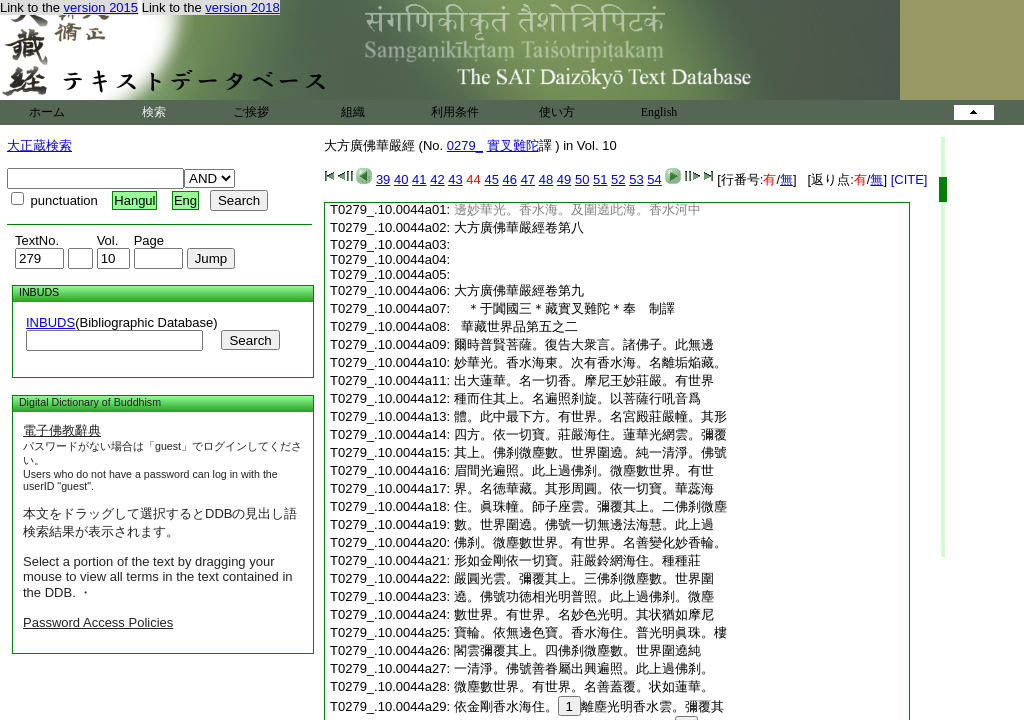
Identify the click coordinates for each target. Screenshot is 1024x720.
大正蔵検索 (39, 145)
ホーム (47, 112)
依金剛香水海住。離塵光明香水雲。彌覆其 (589, 706)
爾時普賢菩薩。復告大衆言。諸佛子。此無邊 (584, 344)
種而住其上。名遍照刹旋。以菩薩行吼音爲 (577, 398)
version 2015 (101, 7)
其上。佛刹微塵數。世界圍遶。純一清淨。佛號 (590, 452)
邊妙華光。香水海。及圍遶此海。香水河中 (577, 209)
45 (491, 179)
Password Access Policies (98, 622)
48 (546, 179)
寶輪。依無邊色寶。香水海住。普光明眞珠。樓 (590, 632)
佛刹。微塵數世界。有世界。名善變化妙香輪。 (590, 542)
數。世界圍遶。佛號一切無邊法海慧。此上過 (584, 524)
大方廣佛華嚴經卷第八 (519, 227)
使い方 (557, 112)
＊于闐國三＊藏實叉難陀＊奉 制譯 (571, 308)
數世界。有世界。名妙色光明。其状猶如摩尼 (584, 614)
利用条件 (455, 112)
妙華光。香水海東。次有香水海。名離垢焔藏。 (590, 362)
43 (455, 179)
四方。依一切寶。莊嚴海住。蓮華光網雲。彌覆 (590, 434)
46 (510, 179)
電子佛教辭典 (62, 430)
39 (383, 179)
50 (582, 179)
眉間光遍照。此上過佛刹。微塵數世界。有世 (584, 470)
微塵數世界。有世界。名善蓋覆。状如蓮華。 (584, 686)
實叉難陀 (513, 145)
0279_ (465, 145)
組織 (353, 112)
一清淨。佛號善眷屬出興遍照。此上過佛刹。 (584, 668)
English (659, 112)
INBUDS (50, 322)
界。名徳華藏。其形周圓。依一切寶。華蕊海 (584, 488)
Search (250, 340)
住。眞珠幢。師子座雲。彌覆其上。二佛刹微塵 (590, 506)
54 (654, 179)
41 (419, 179)
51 (600, 179)
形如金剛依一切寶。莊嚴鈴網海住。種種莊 (577, 560)
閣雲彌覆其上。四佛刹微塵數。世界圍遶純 (577, 650)
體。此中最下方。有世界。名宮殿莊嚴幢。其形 (590, 416)
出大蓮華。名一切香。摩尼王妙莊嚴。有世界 (584, 380)
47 (528, 179)
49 (564, 179)
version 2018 (242, 7)
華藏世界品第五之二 (516, 326)
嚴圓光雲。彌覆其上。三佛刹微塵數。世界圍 (584, 578)
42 (437, 179)
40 (401, 179)
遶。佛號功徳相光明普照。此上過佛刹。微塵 (584, 596)
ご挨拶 (251, 112)
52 (618, 179)
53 (636, 179)
